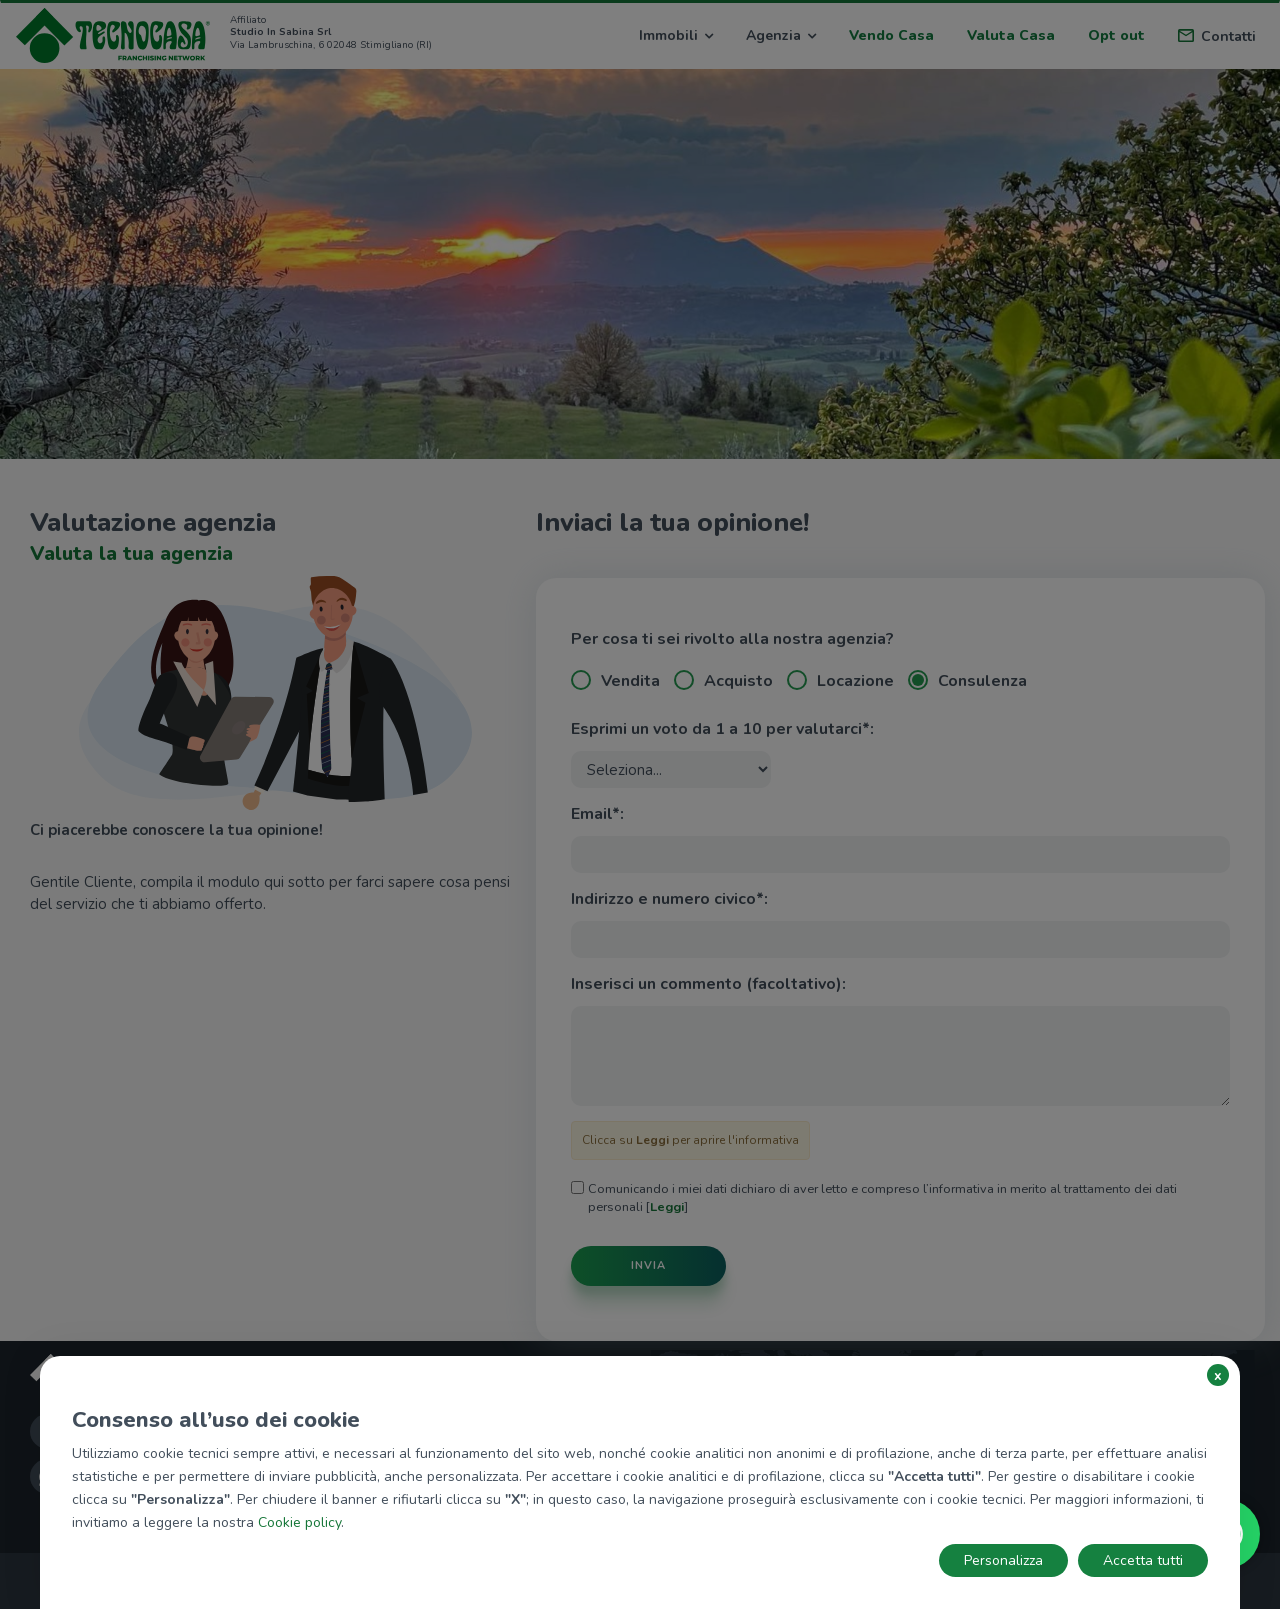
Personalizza (1003, 1560)
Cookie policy (299, 1522)
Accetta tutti (1143, 1560)
